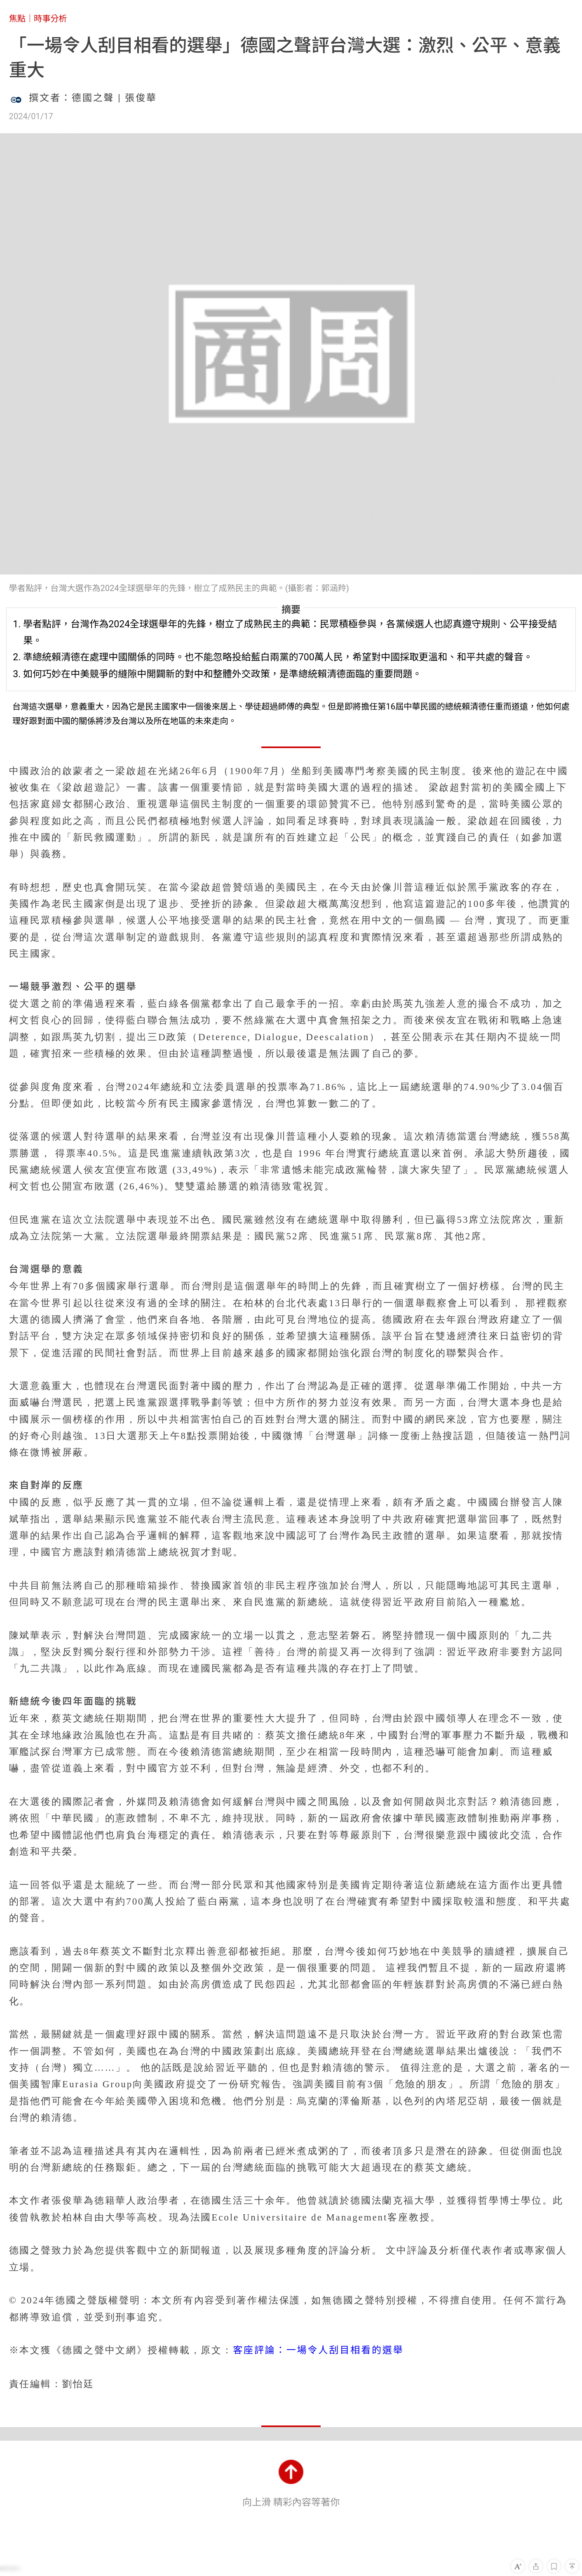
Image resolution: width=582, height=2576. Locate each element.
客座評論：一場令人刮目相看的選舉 (318, 2350)
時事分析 (50, 19)
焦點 (17, 19)
